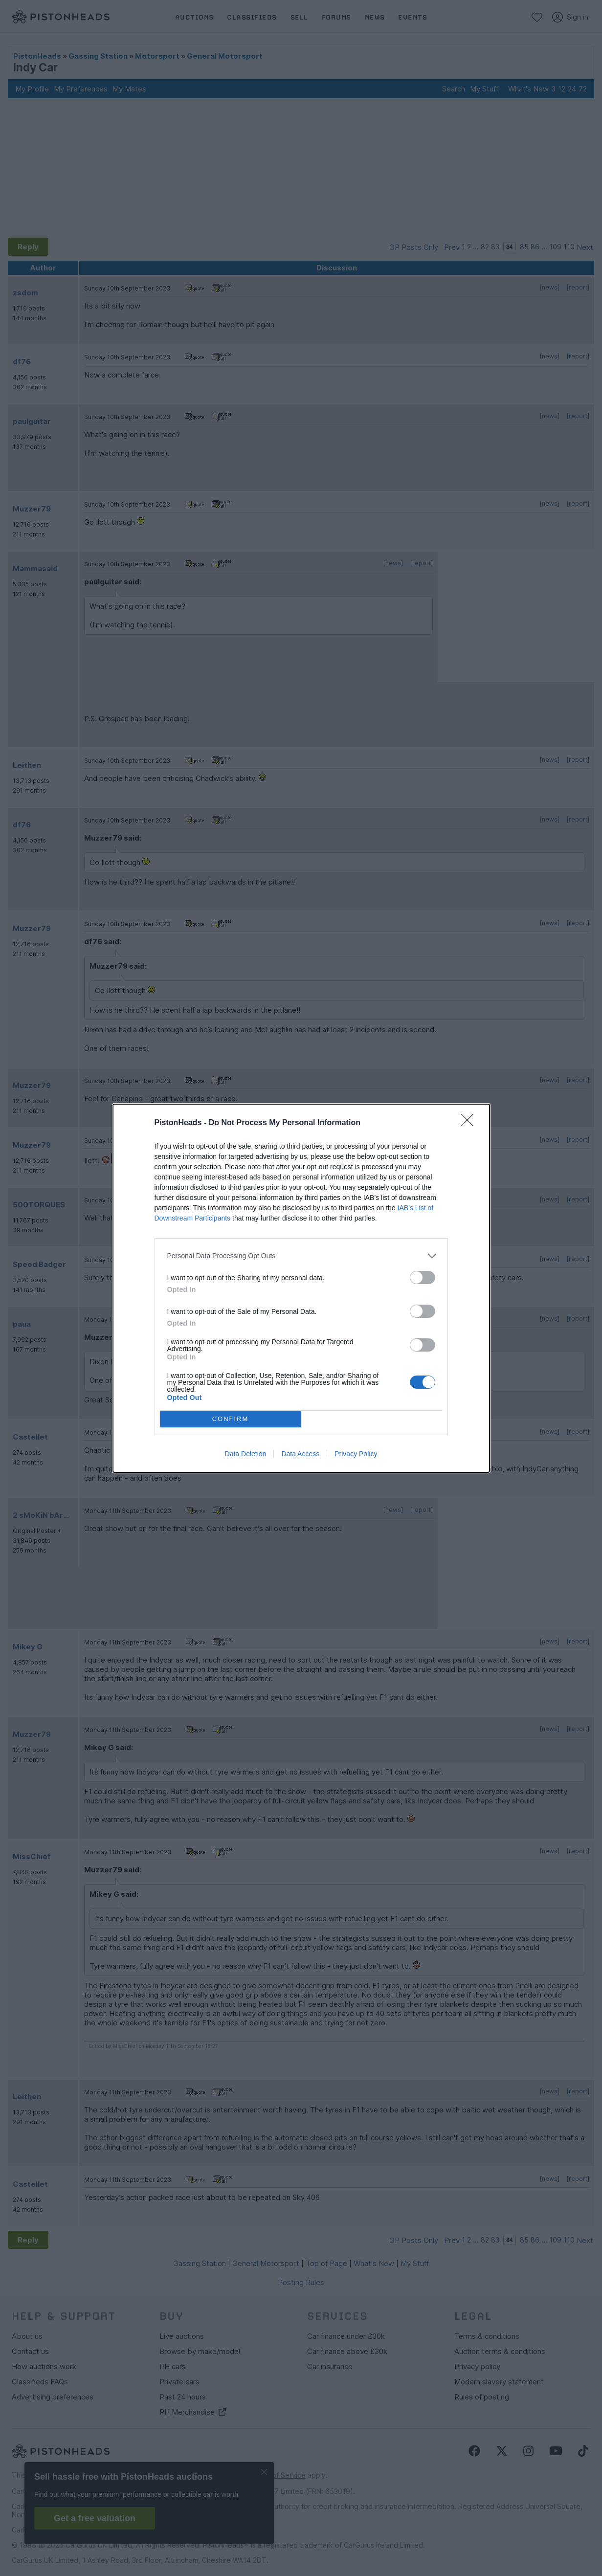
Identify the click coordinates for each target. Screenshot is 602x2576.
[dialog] (301, 1288)
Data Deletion (246, 1454)
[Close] (470, 1123)
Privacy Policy (355, 1454)
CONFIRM (230, 1418)
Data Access (300, 1454)
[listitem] (301, 1256)
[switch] (422, 1277)
